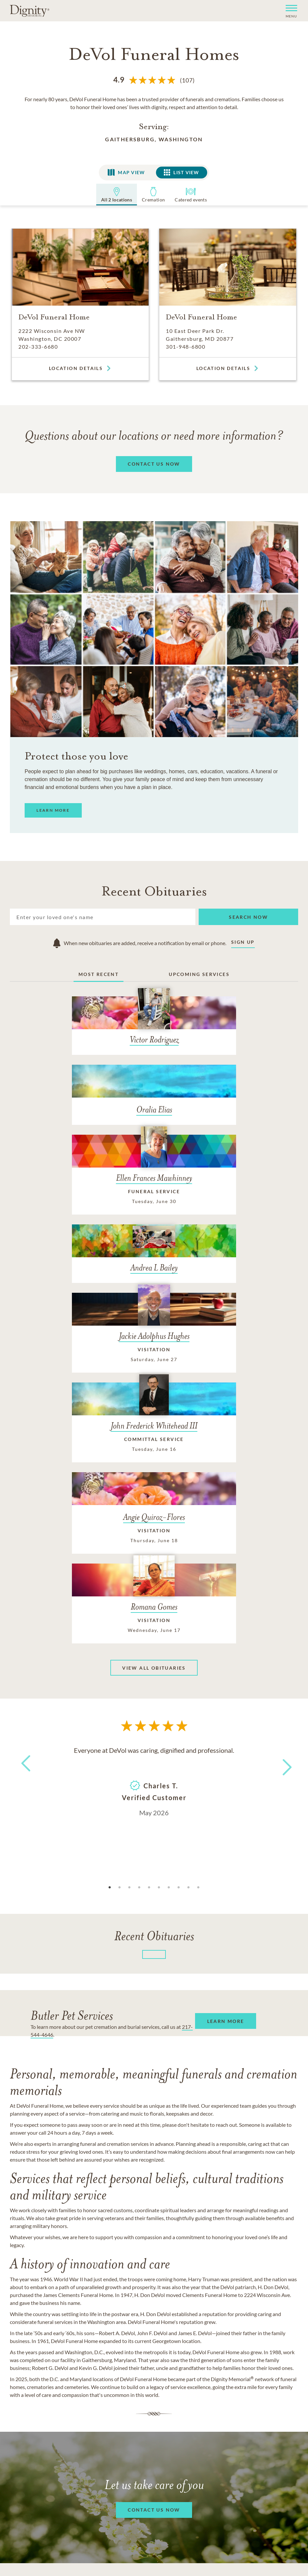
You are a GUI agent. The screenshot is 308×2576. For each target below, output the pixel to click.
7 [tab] (168, 1650)
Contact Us (75, 2399)
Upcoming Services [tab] (199, 975)
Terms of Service (213, 2399)
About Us (35, 2399)
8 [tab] (178, 1650)
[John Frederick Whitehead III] (206, 1245)
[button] (288, 10)
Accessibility (267, 2399)
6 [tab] (159, 1650)
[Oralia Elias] (206, 1027)
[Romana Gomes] (206, 1357)
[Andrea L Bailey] (206, 1121)
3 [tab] (129, 1650)
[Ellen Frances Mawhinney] (102, 1132)
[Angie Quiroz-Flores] (102, 1349)
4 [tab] (139, 1650)
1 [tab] (109, 1650)
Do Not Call (130, 2412)
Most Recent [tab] (98, 975)
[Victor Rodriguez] (102, 1035)
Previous (24, 1538)
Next (281, 1526)
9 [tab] (188, 1650)
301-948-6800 (185, 346)
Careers (113, 2399)
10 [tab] (198, 1650)
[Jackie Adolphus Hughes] (102, 1239)
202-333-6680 (38, 346)
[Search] (102, 917)
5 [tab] (149, 1650)
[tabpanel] (154, 1543)
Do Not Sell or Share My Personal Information (154, 2441)
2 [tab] (119, 1650)
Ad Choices (176, 2412)
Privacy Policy (156, 2399)
